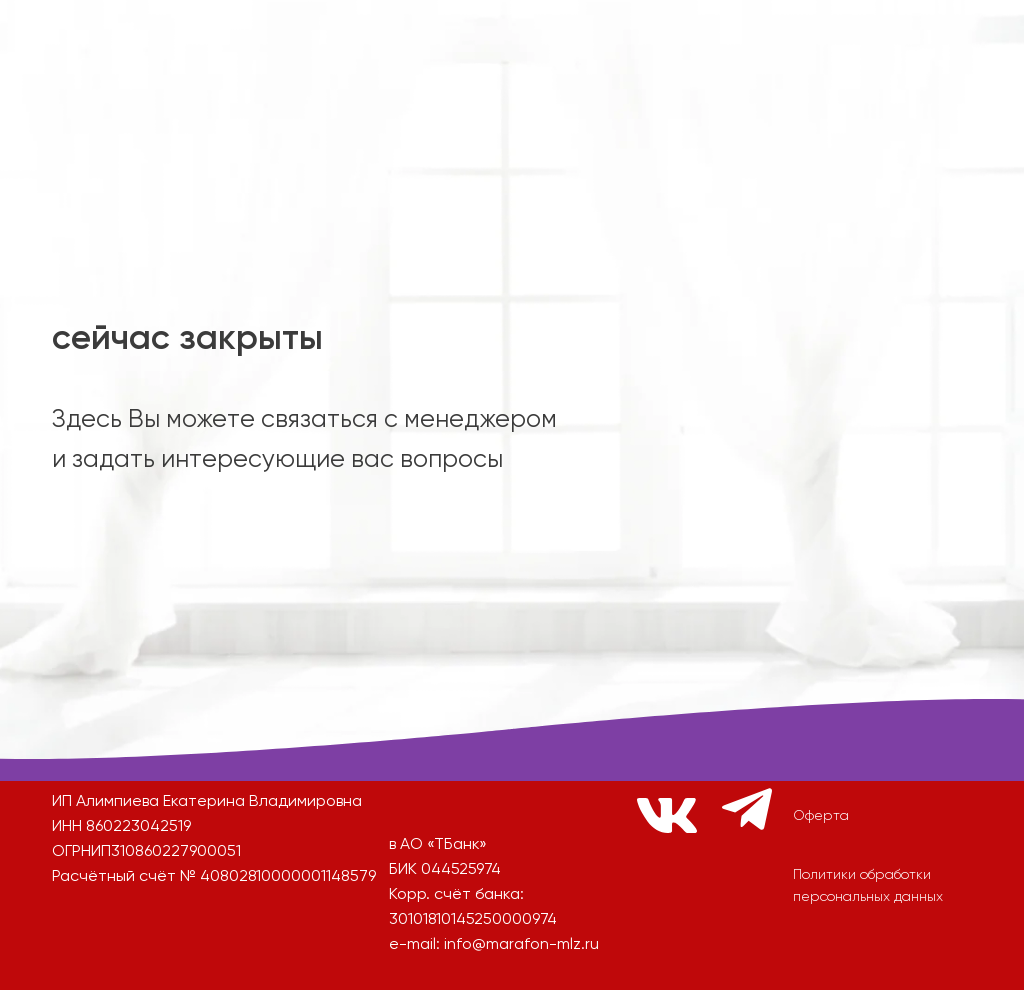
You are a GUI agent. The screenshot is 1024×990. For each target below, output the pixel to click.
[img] (292, 602)
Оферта (821, 816)
